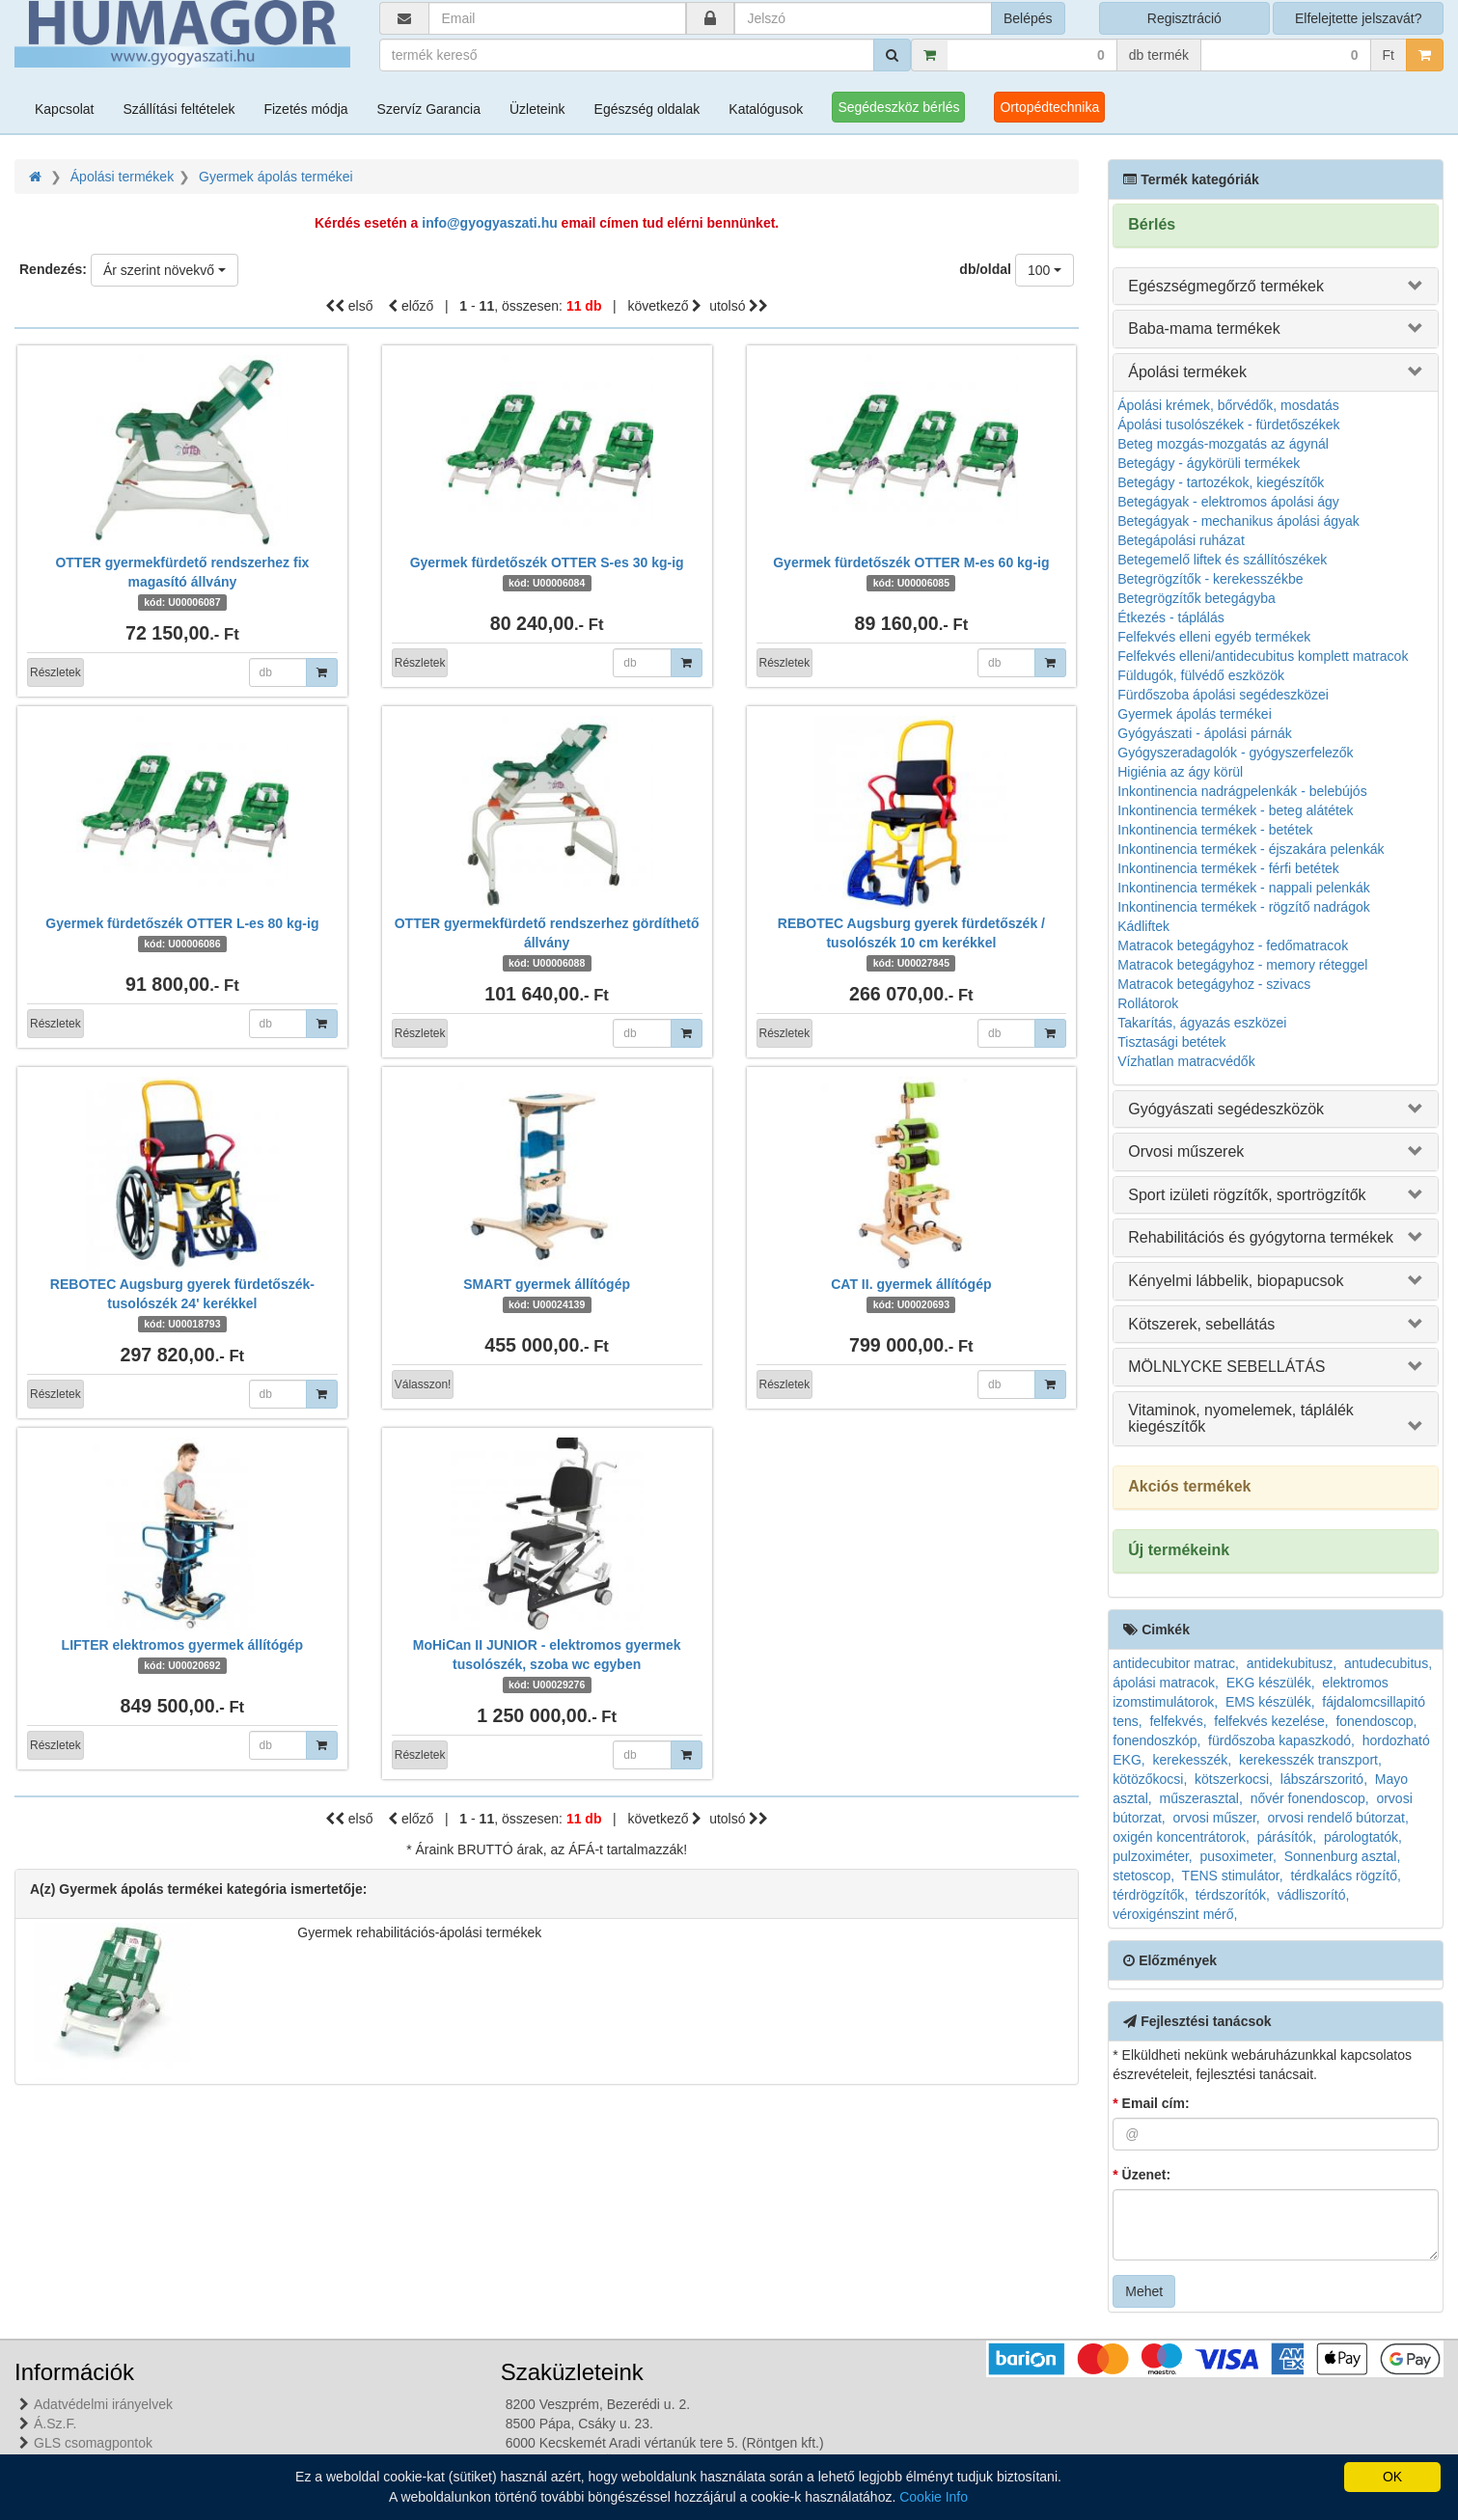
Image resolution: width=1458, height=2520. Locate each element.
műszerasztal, (1201, 1798)
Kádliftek (1143, 926)
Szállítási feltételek (178, 109)
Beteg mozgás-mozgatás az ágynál (1223, 444)
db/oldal (985, 269)
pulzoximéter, (1152, 1856)
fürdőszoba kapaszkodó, (1281, 1740)
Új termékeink (1178, 1550)
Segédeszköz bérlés (898, 107)
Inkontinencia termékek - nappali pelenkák (1243, 887)
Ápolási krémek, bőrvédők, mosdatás (1228, 405)
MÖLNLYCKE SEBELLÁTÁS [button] (1226, 1366)
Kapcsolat (64, 109)
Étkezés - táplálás (1170, 617)
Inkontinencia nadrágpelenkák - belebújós (1241, 791)
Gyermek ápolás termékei (276, 176)
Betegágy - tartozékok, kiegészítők (1220, 482)
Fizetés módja (305, 109)
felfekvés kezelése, (1271, 1721)
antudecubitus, (1388, 1663)
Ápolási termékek (122, 176)
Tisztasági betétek (1171, 1042)
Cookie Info (933, 2497)
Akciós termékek (1189, 1486)
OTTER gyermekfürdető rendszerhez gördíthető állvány (547, 943)
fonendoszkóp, (1156, 1740)
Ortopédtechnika (1049, 107)
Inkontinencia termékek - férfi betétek (1228, 868)
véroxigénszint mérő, (1175, 1914)
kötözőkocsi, (1150, 1779)
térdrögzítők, (1150, 1895)
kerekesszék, (1192, 1759)
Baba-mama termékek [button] (1203, 328)
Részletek (55, 672)
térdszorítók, (1233, 1895)
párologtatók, (1363, 1837)
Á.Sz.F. (55, 2423)
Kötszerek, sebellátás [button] (1201, 1324)
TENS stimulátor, (1232, 1875)
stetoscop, (1143, 1875)
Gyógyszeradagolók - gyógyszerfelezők (1235, 752)
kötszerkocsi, (1234, 1779)
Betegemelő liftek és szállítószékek (1222, 559)
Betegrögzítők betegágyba (1196, 598)
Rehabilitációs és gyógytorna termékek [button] (1260, 1237)
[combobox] (164, 270)
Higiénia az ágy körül (1180, 772)
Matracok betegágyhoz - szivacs (1213, 984)
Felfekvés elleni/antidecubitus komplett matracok (1262, 656)
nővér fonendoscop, (1310, 1798)
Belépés (1028, 18)
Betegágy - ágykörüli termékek (1208, 463)
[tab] (1276, 286)
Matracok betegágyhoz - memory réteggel (1242, 964)
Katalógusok (766, 109)
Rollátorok (1147, 1003)
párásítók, (1286, 1837)
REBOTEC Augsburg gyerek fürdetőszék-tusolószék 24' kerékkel (182, 1303)
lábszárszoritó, (1323, 1779)
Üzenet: (1141, 2174)
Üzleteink (537, 109)
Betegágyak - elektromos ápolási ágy (1228, 501)
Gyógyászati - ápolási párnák (1204, 733)
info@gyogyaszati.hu (489, 223)
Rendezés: (53, 269)
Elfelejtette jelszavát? (1358, 18)
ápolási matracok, (1166, 1682)
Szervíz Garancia (429, 109)
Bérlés (1151, 224)
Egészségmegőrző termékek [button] (1226, 286)
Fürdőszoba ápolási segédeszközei (1223, 694)
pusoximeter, (1238, 1856)
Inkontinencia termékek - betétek (1214, 829)
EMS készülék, (1270, 1702)
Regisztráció (1184, 18)
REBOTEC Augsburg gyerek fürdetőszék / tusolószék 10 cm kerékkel (911, 943)
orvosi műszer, (1216, 1817)
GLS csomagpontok (93, 2443)
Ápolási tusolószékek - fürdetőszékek (1228, 424)
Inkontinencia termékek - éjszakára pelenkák (1250, 849)
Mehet (1144, 2291)
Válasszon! (423, 1384)
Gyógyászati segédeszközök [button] (1226, 1109)
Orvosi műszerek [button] (1186, 1151)
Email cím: (1151, 2103)
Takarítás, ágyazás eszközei (1201, 1022)
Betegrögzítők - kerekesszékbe (1210, 579)
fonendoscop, (1376, 1721)
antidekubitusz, (1291, 1663)
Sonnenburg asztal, (1342, 1856)
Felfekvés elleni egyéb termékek (1213, 636)
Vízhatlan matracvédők (1185, 1061)
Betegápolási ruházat (1181, 540)
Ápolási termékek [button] (1187, 372)
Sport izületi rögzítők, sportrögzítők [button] (1246, 1195)
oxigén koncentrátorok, (1181, 1837)
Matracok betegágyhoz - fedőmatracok (1232, 945)
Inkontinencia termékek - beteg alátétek (1235, 810)
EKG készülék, (1270, 1682)
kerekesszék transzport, (1310, 1759)
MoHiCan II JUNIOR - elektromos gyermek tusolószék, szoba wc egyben (547, 1664)
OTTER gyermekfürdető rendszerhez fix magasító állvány (182, 582)
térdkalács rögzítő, (1345, 1875)
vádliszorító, (1314, 1895)
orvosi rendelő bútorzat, (1338, 1817)
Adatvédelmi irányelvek (103, 2404)
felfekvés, (1177, 1721)
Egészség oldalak (647, 109)
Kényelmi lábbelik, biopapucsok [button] (1235, 1281)
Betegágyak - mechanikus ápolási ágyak (1238, 521)
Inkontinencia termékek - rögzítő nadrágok (1243, 907)
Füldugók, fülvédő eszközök (1200, 675)
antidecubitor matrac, (1176, 1663)
